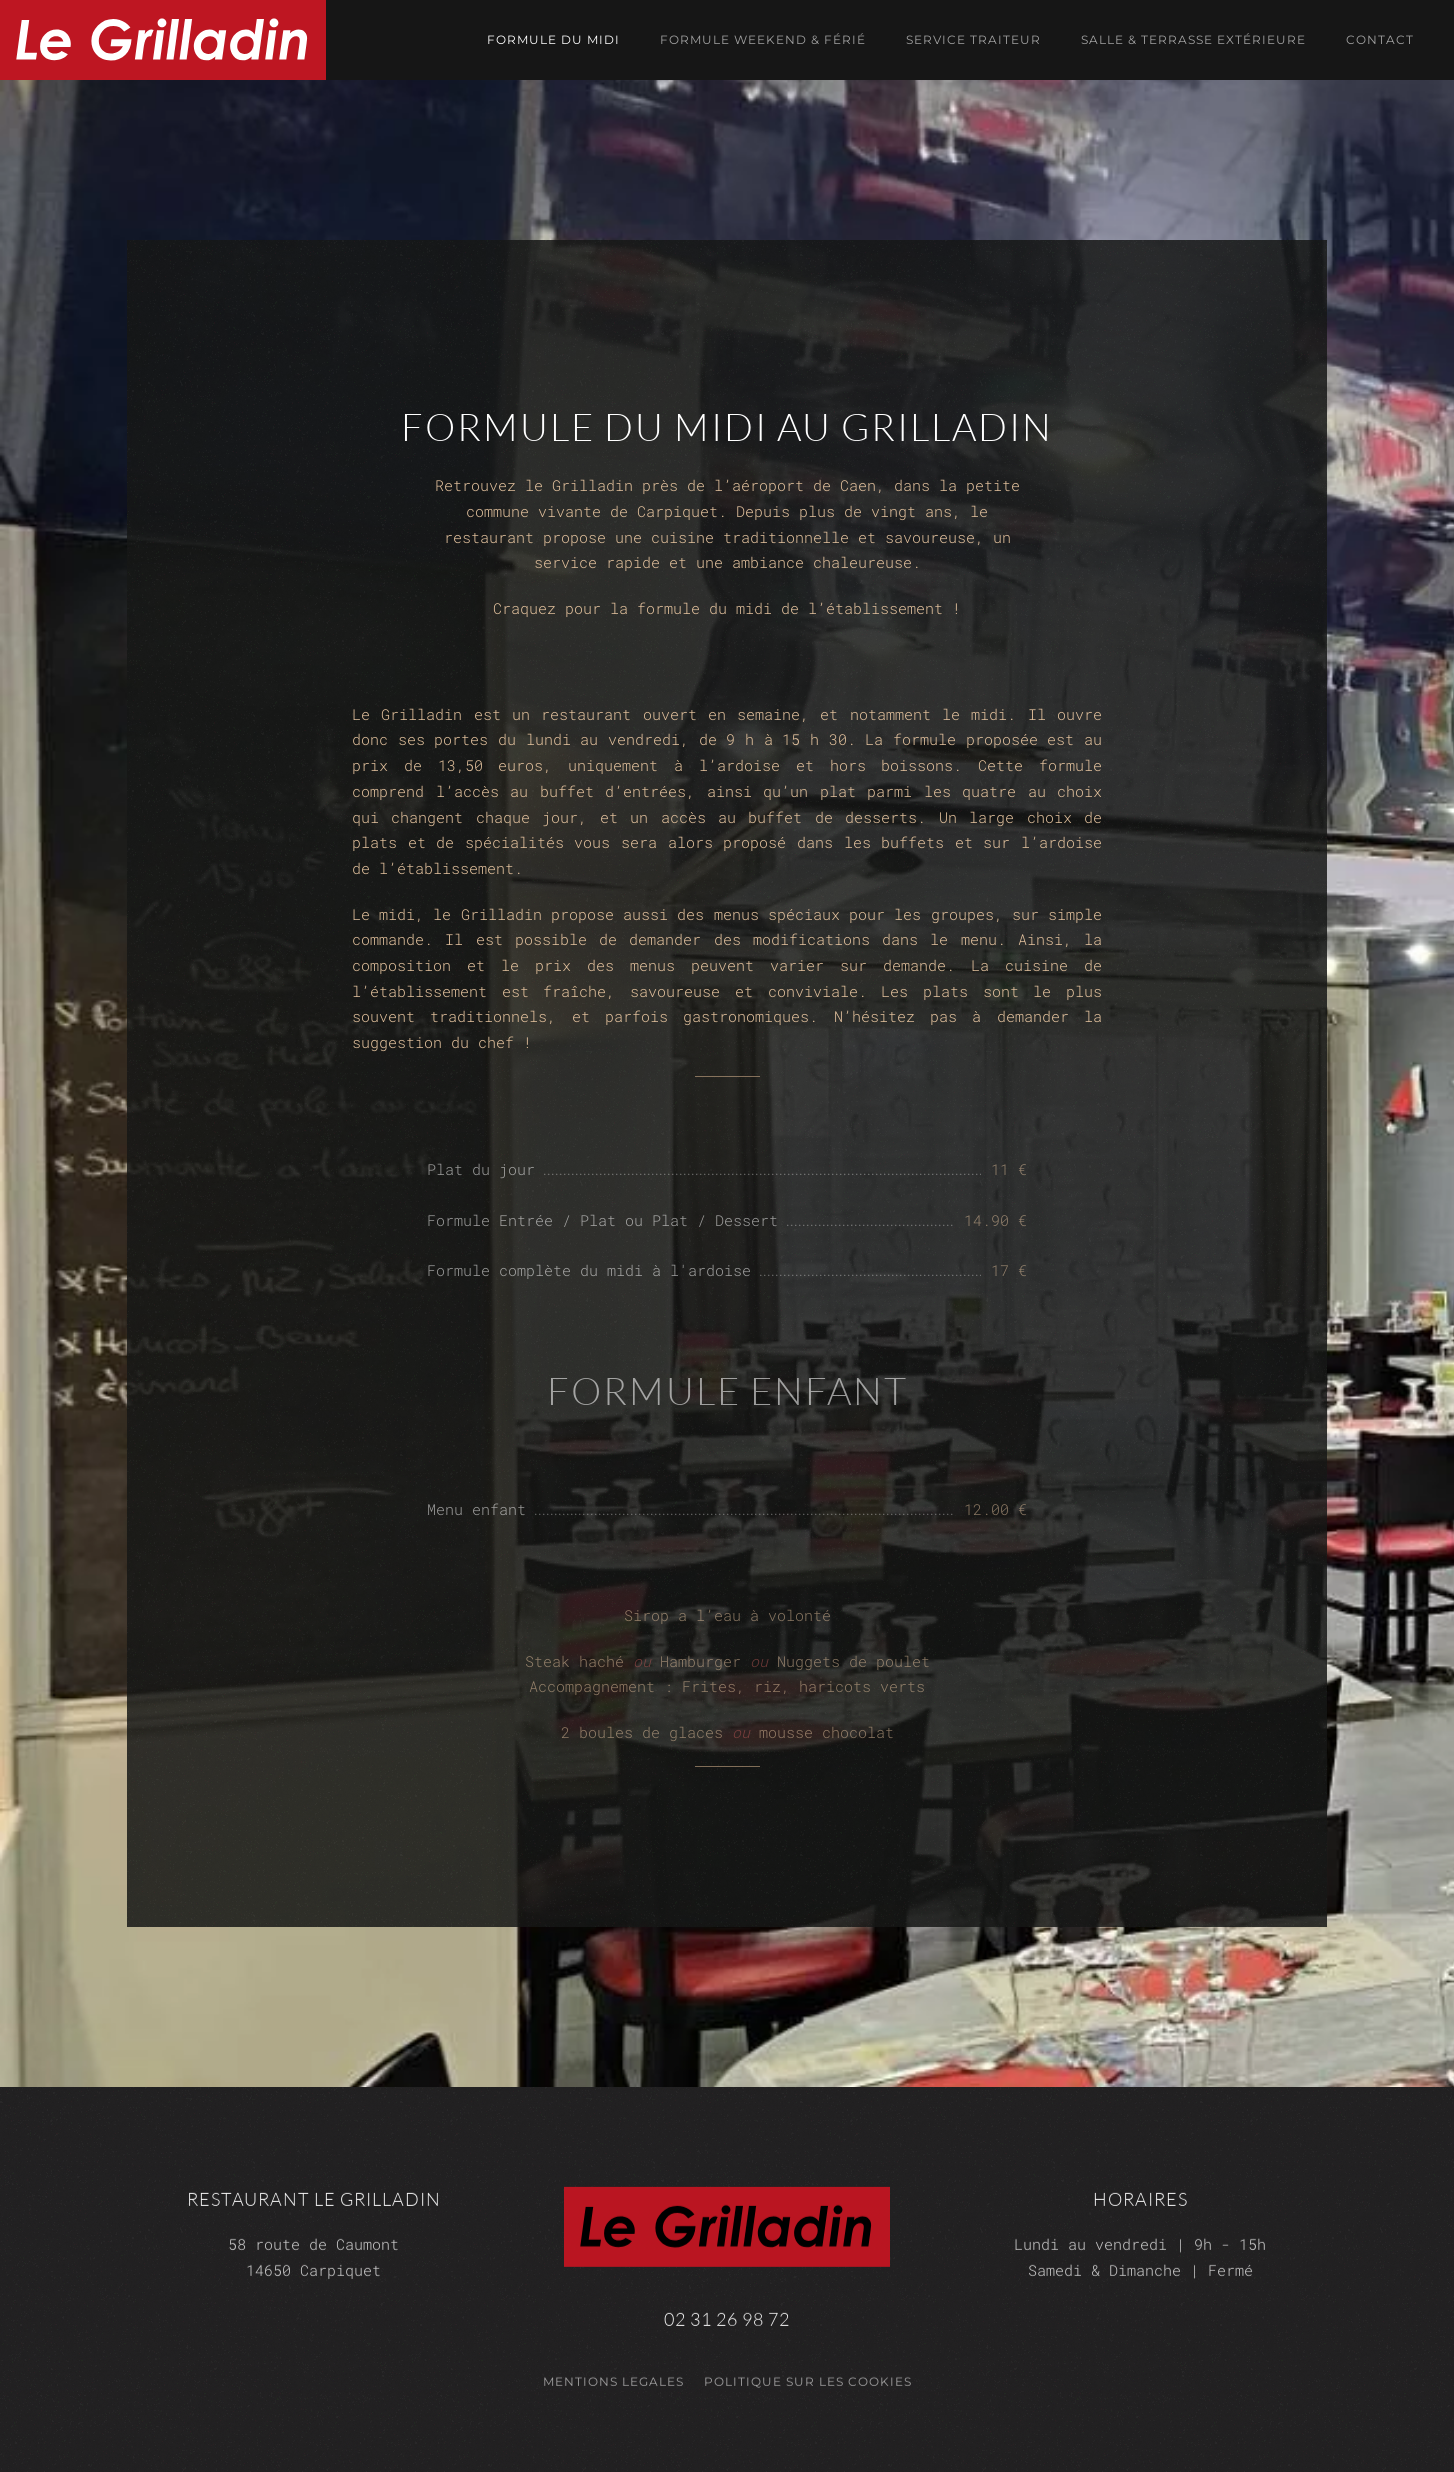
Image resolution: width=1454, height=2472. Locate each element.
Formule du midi (553, 39)
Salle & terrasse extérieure (1193, 39)
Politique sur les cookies (808, 2375)
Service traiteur (973, 39)
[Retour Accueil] (163, 40)
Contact (1380, 39)
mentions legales (613, 2375)
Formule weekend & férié (763, 39)
